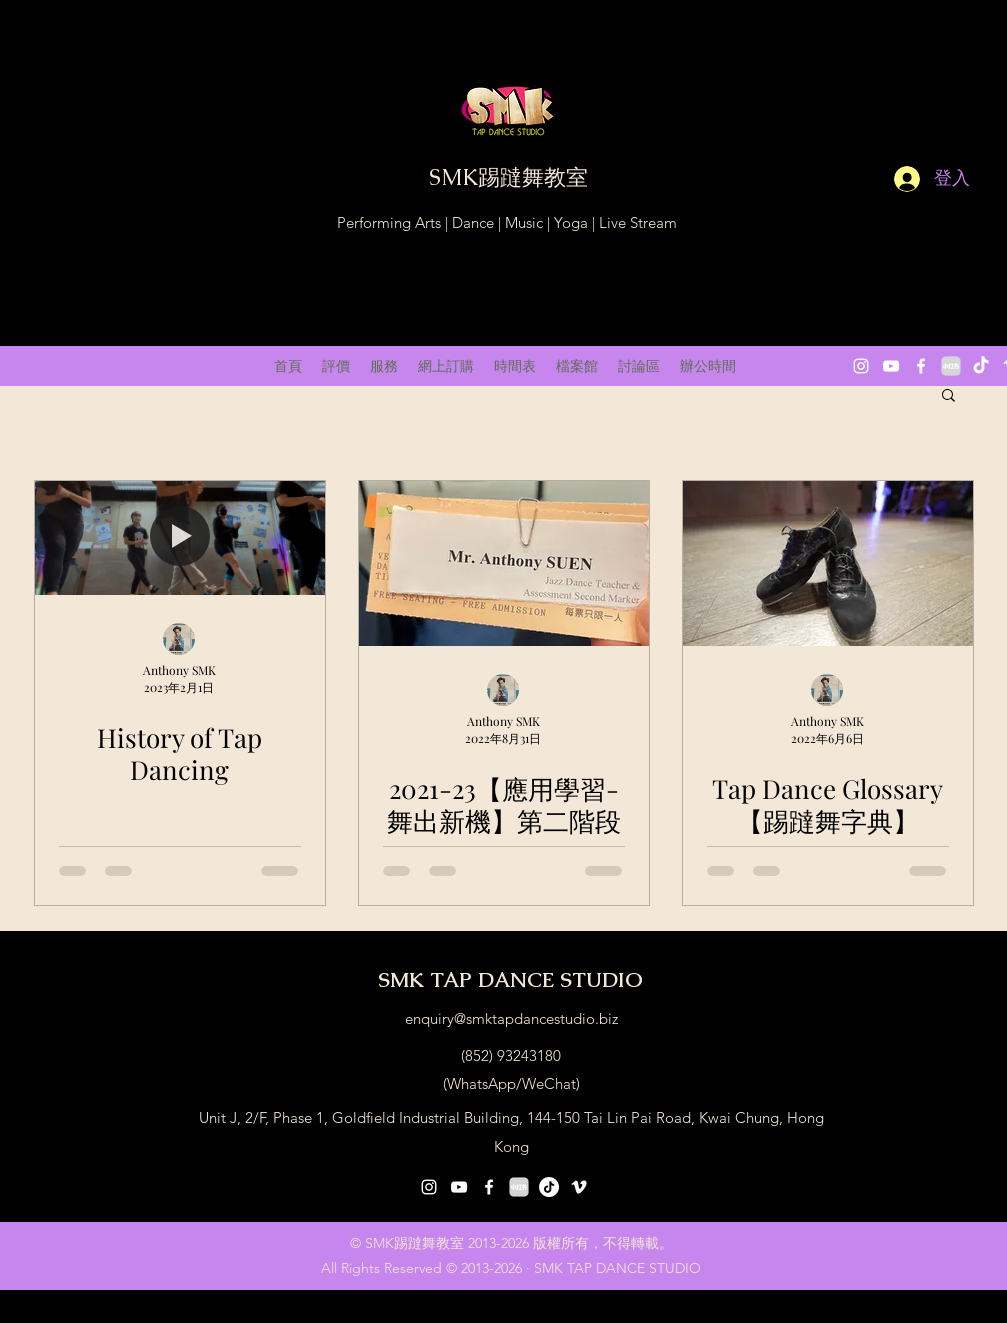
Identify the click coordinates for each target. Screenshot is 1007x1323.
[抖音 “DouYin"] (981, 366)
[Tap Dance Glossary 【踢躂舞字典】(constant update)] (828, 563)
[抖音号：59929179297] (549, 1187)
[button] (948, 396)
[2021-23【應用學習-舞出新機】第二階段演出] (504, 563)
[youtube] (891, 366)
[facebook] (921, 366)
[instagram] (861, 366)
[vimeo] (579, 1187)
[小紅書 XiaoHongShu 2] (951, 366)
